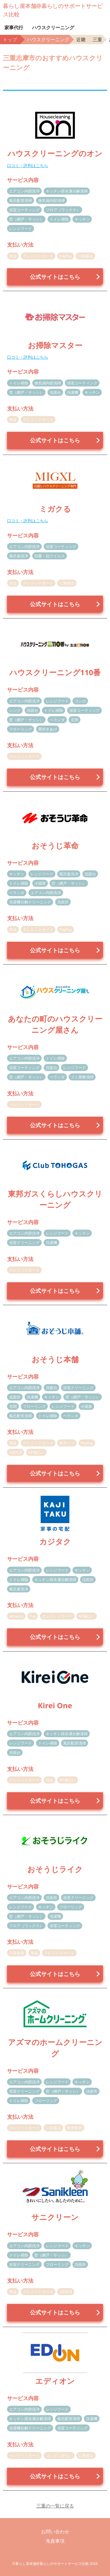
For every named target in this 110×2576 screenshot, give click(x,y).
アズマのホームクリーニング (55, 2047)
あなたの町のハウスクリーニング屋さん (55, 1024)
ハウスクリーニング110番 (55, 672)
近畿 (81, 39)
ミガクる (55, 509)
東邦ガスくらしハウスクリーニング (55, 1199)
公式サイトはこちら (55, 277)
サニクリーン (55, 2217)
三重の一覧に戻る (55, 2506)
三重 (97, 39)
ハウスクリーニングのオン (55, 153)
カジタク (55, 1542)
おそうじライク (55, 1869)
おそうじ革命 (55, 846)
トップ (10, 39)
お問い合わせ (55, 2531)
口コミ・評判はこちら (27, 165)
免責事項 (55, 2541)
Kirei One (55, 1705)
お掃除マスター (55, 345)
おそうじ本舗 (55, 1359)
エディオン (55, 2381)
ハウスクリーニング (53, 27)
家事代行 (13, 27)
